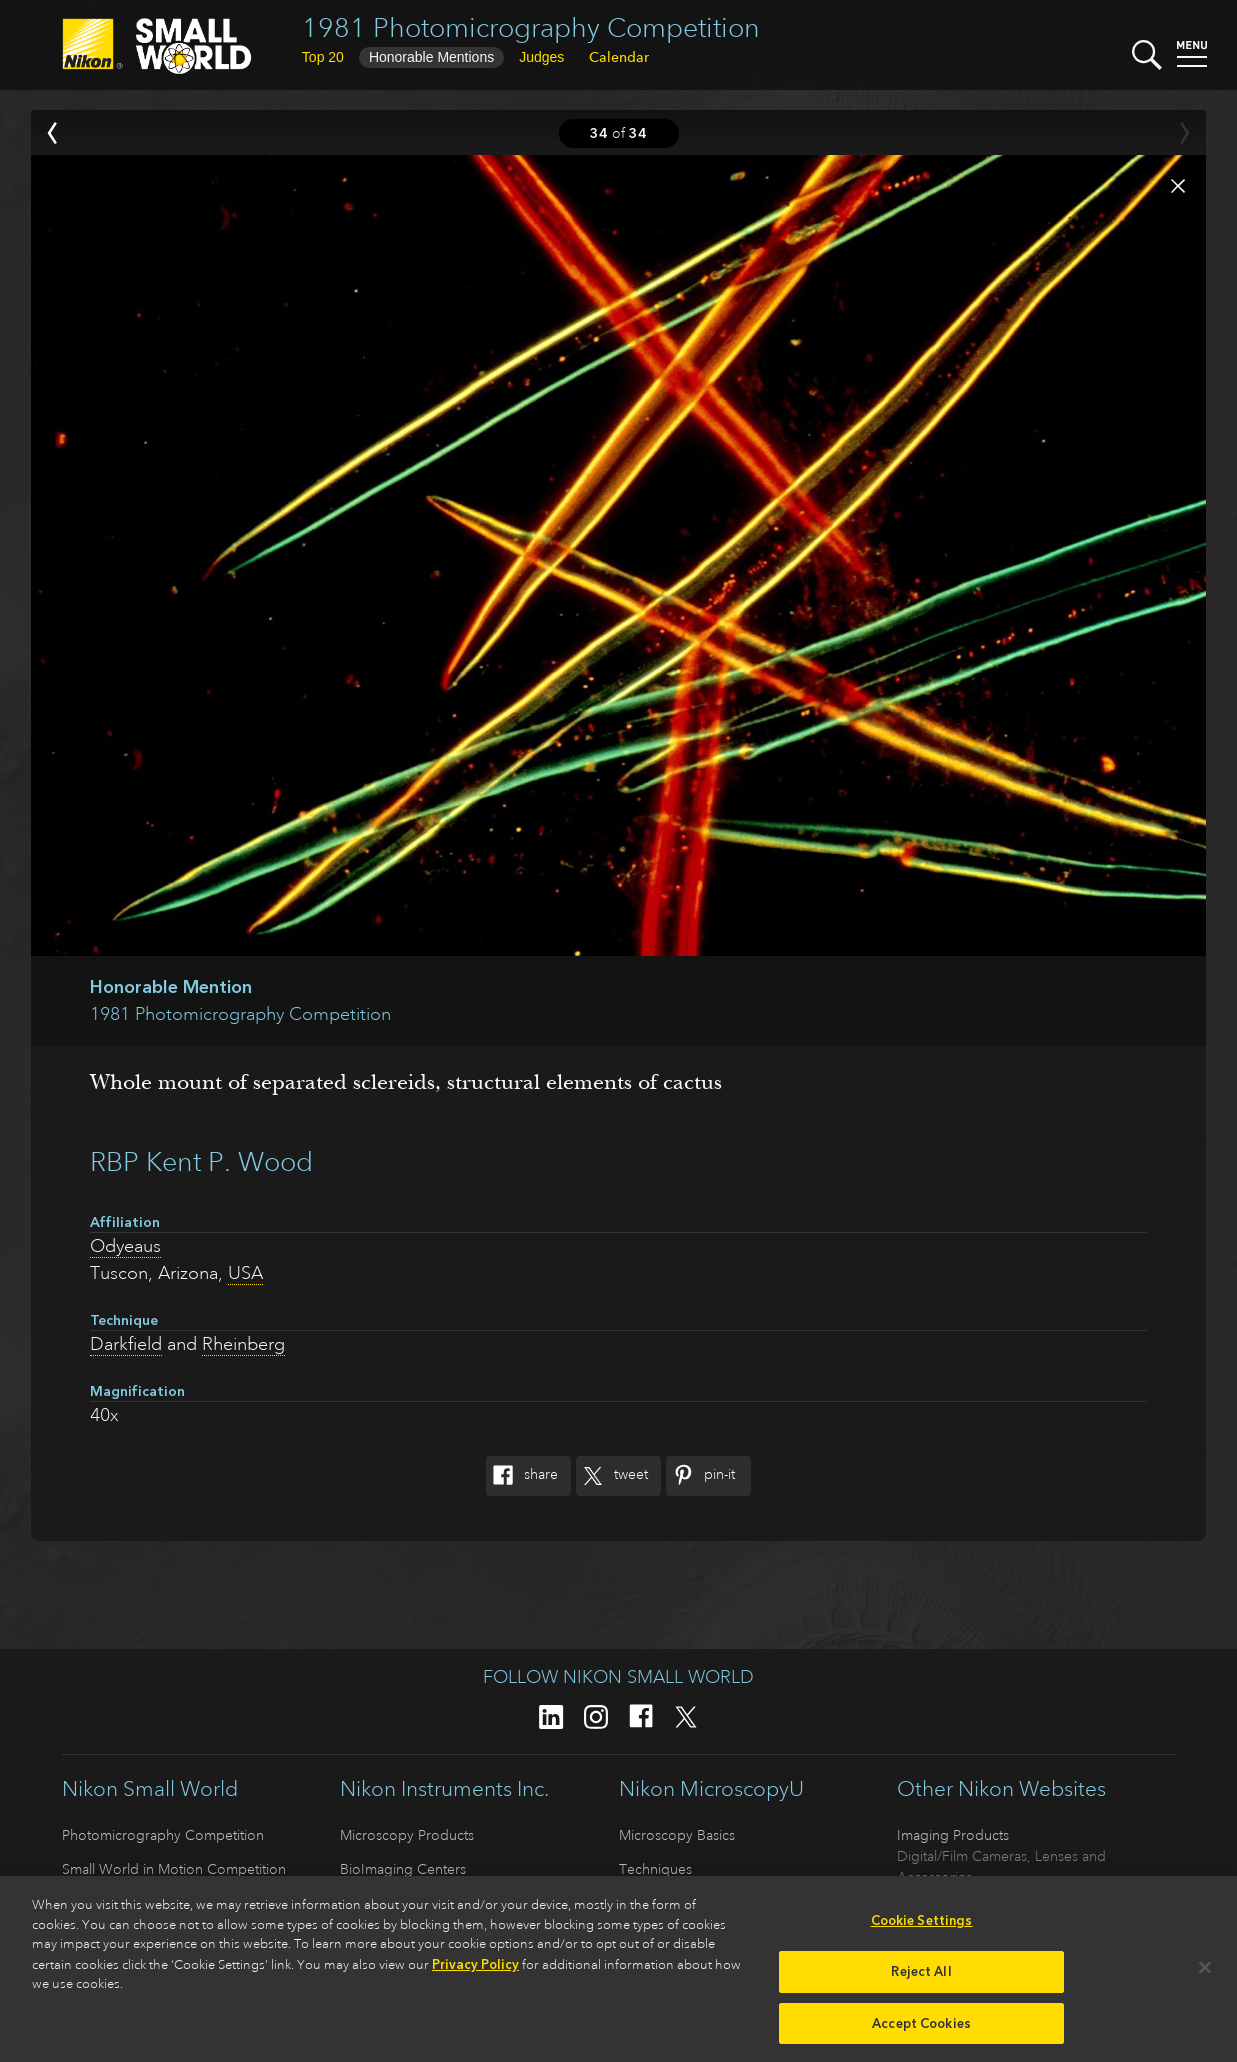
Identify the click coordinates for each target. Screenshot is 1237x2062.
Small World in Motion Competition (174, 1869)
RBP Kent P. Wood (201, 1161)
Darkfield (126, 1344)
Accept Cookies (921, 2031)
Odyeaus (125, 1246)
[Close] (1205, 1976)
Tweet (612, 1476)
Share (522, 1476)
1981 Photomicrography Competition (531, 27)
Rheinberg (243, 1344)
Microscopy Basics (677, 1835)
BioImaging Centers (403, 1869)
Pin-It (700, 1476)
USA (245, 1273)
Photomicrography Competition (163, 1835)
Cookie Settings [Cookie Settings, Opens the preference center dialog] (922, 1929)
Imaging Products (953, 1835)
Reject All (921, 1979)
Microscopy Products (407, 1835)
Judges (541, 57)
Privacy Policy (475, 1972)
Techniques (655, 1869)
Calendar (619, 57)
